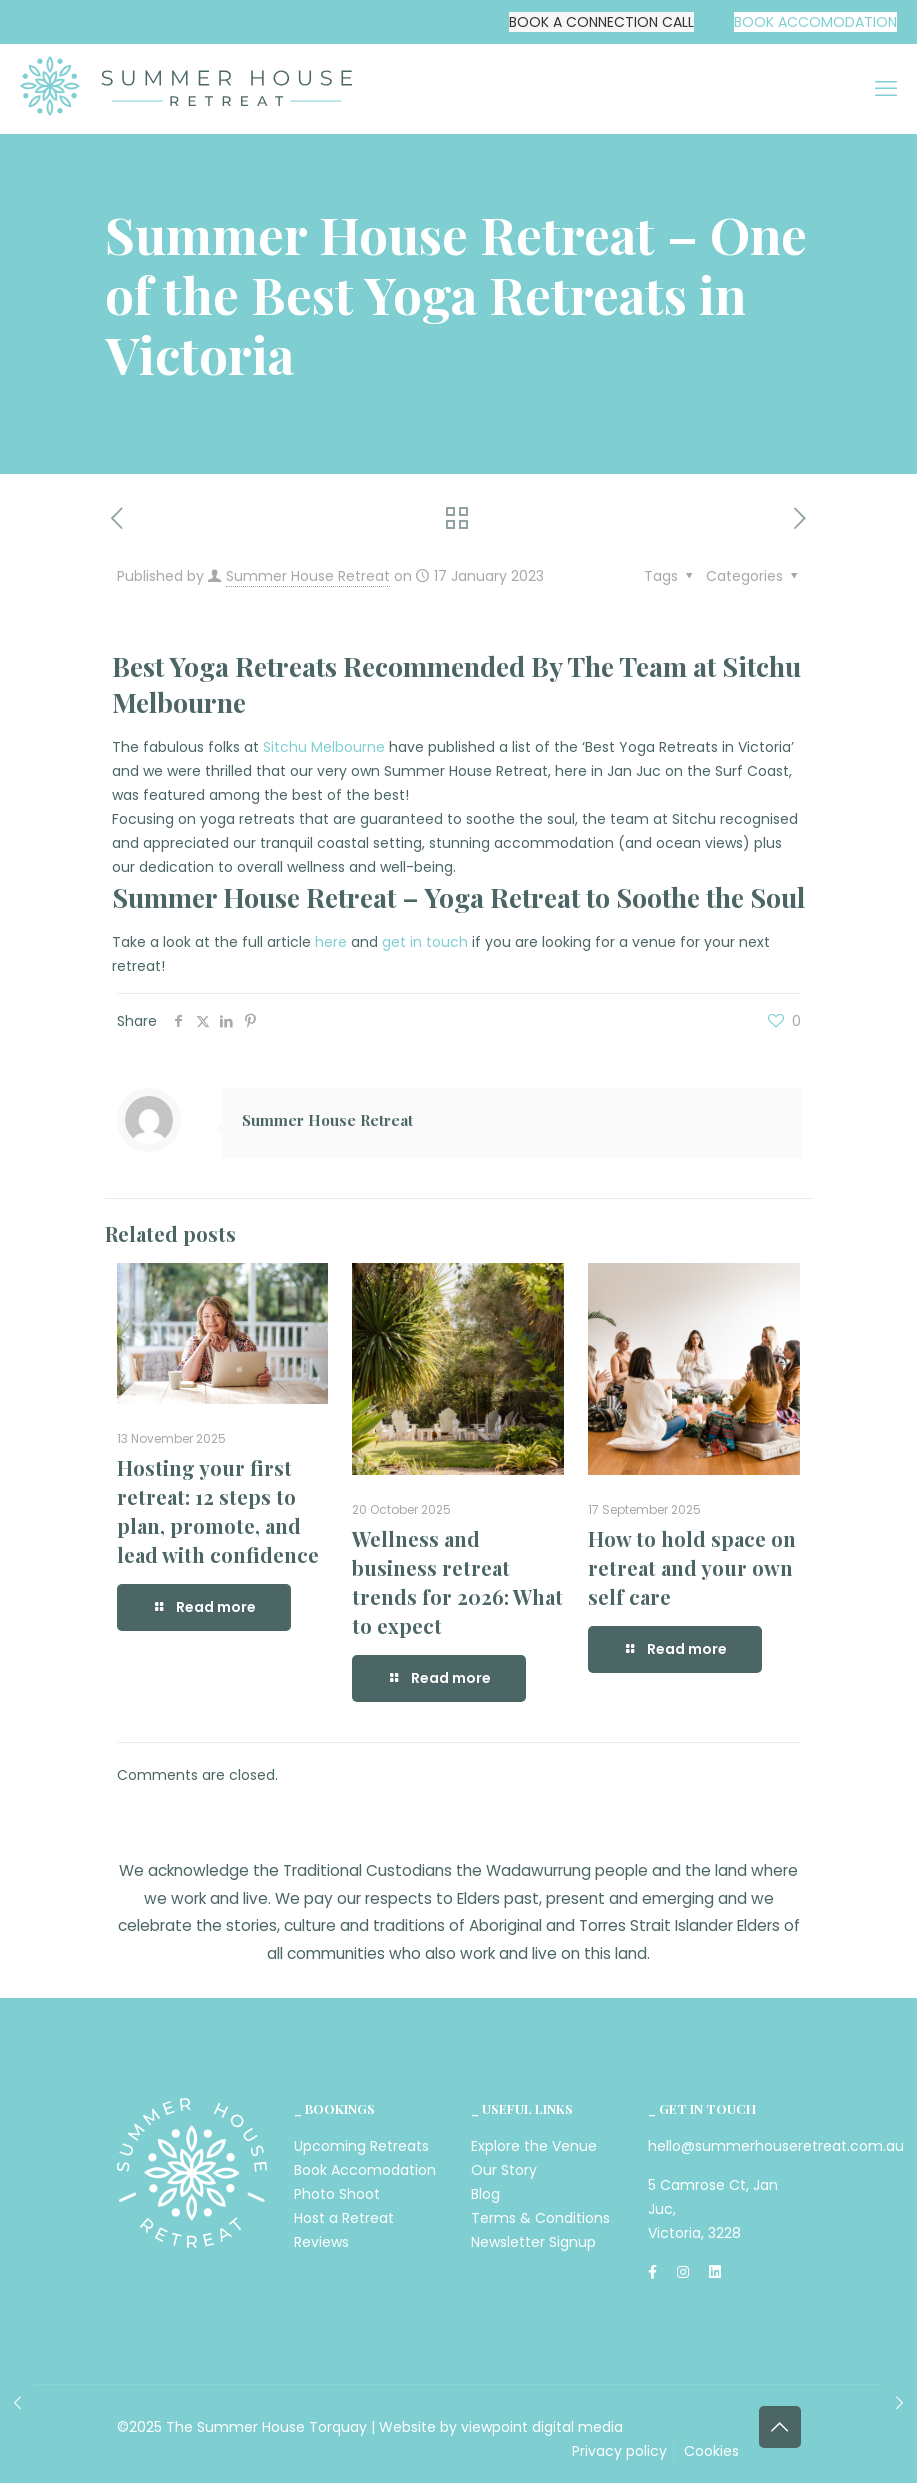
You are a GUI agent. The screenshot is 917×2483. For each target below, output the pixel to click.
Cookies (711, 2451)
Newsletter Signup (533, 2242)
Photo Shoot (337, 2194)
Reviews (321, 2242)
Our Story (504, 2170)
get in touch (425, 942)
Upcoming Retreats (361, 2146)
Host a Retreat (344, 2218)
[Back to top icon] (780, 2427)
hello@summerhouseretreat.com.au (776, 2146)
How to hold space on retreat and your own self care (692, 1567)
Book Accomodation (365, 2170)
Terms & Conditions (540, 2218)
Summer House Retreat (308, 576)
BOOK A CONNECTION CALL (601, 22)
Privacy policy (619, 2451)
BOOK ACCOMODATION (815, 22)
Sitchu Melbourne (324, 747)
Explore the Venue (534, 2146)
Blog (485, 2194)
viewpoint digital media (542, 2427)
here (331, 942)
